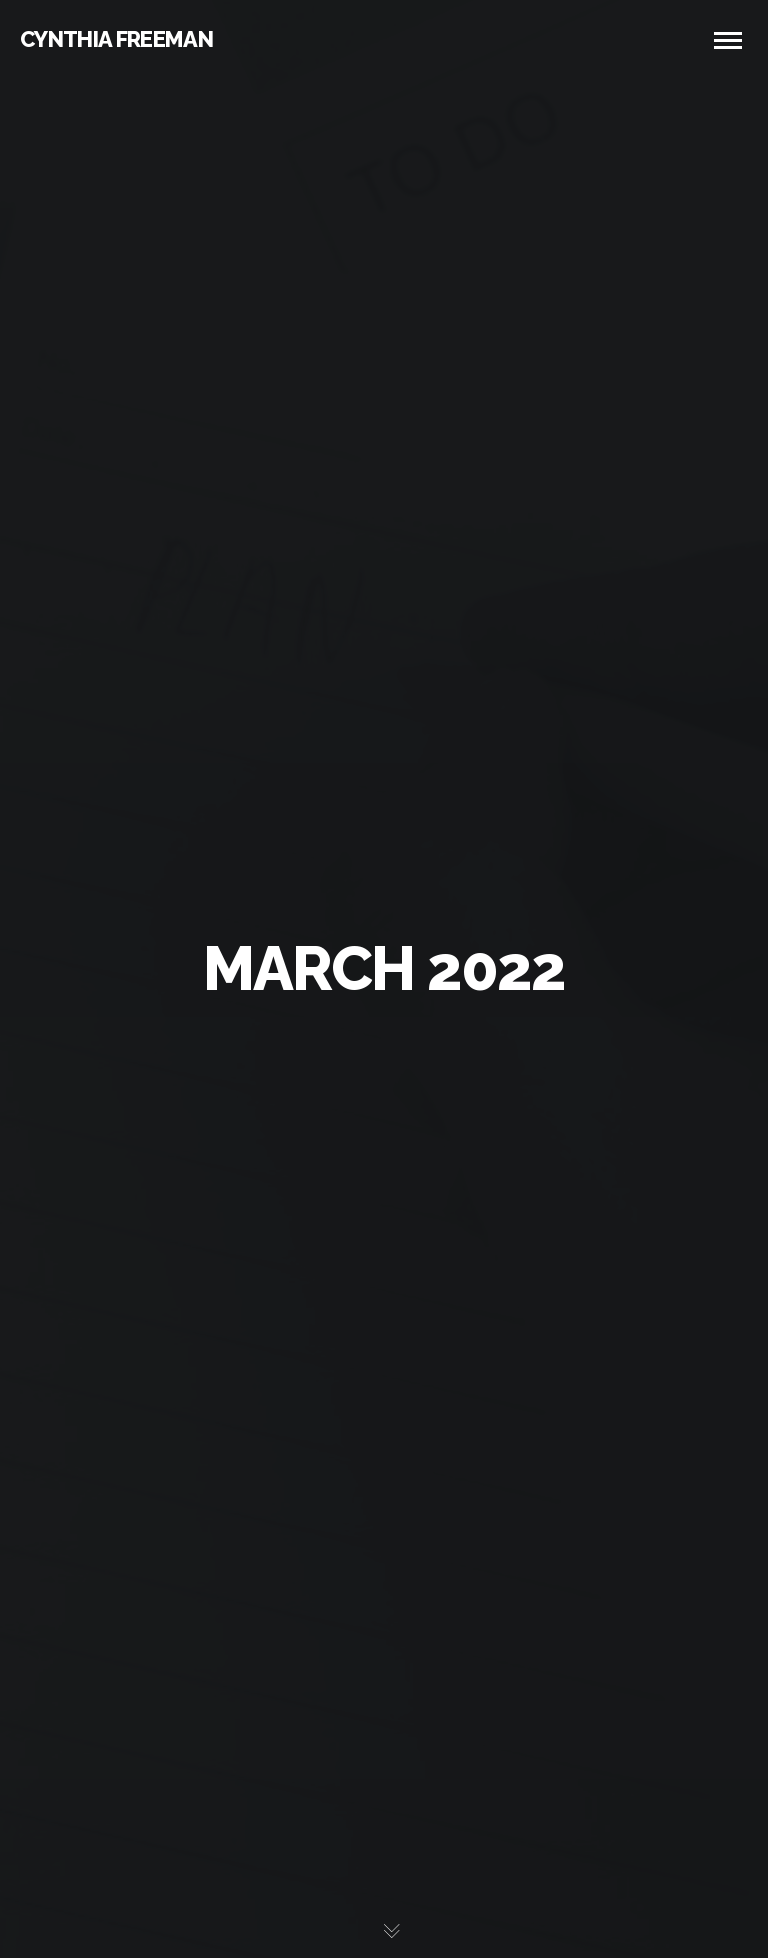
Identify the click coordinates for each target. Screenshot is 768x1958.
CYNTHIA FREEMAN (116, 39)
